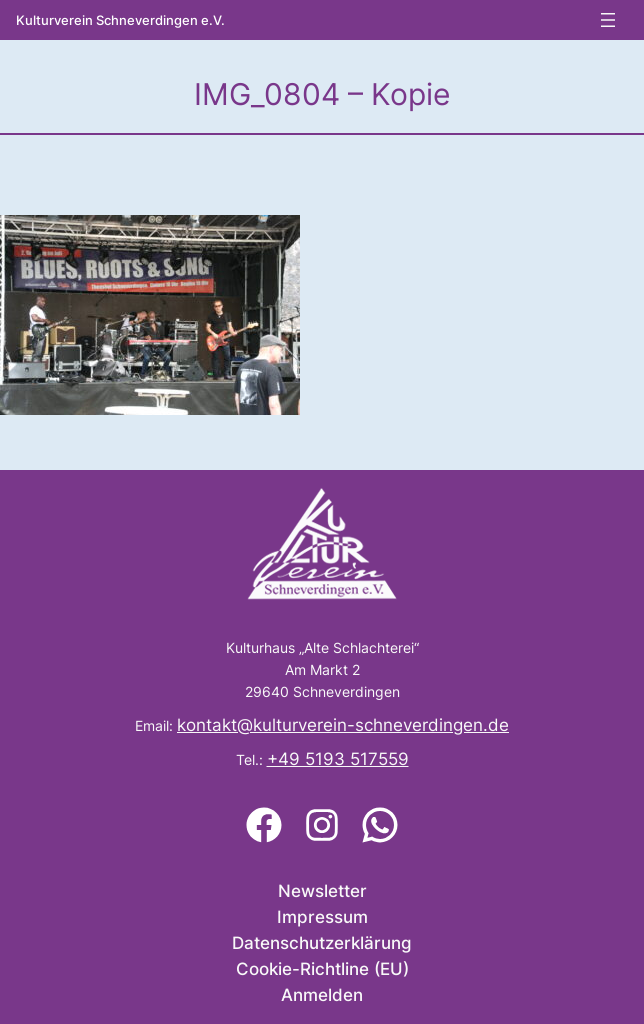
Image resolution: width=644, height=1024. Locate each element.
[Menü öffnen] (608, 20)
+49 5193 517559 (338, 759)
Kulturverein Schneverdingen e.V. (120, 20)
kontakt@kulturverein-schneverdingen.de (343, 725)
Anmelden (322, 995)
